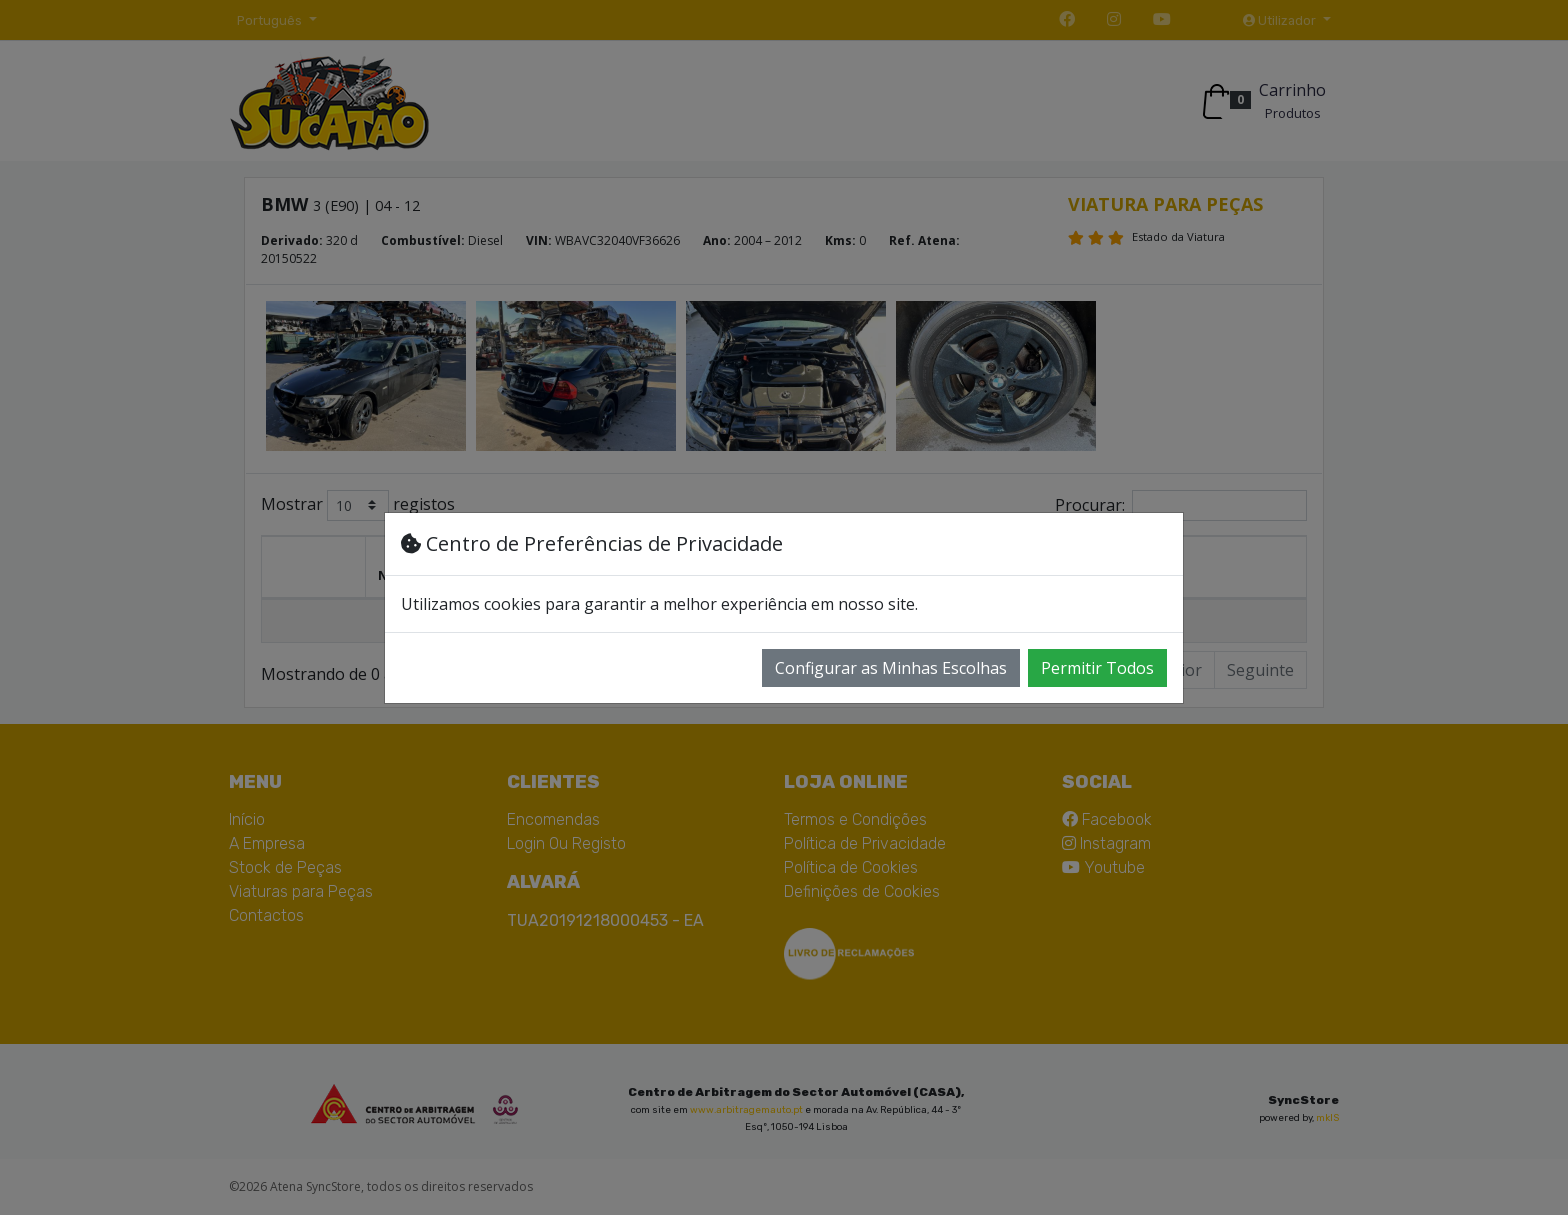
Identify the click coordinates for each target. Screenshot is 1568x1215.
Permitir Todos (1097, 668)
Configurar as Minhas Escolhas (891, 668)
